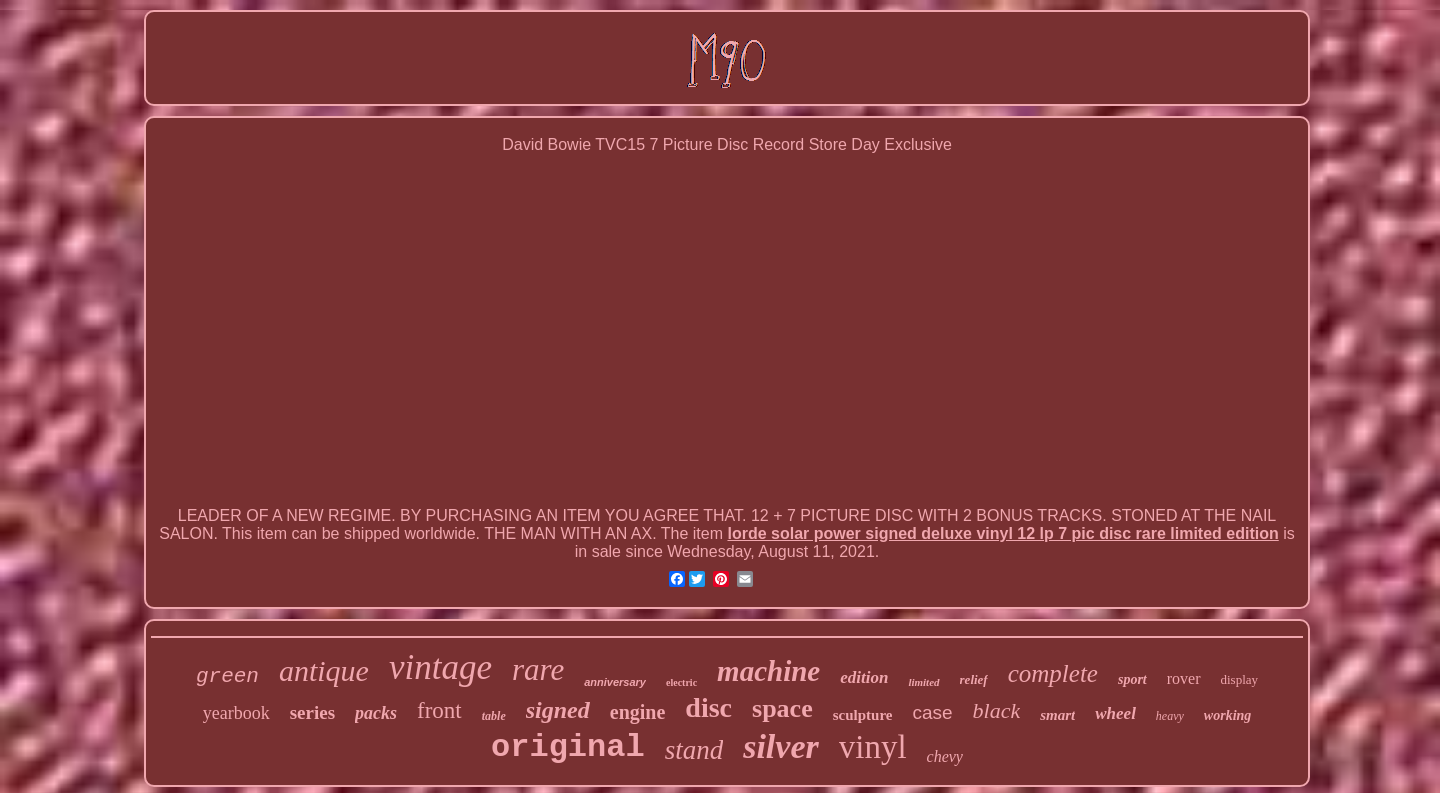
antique (324, 670)
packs (376, 713)
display (1240, 679)
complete (1053, 673)
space (782, 708)
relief (974, 679)
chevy (945, 756)
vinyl (873, 747)
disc (708, 707)
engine (638, 712)
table (494, 716)
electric (681, 682)
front (439, 710)
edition (864, 677)
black (997, 710)
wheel (1115, 713)
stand (694, 750)
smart (1057, 715)
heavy (1170, 716)
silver (781, 746)
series (312, 712)
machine (768, 671)
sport (1132, 679)
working (1227, 715)
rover (1184, 678)
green (227, 676)
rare (538, 669)
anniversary (615, 682)
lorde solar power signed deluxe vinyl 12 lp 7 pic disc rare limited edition (1002, 533)
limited (923, 682)
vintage (440, 667)
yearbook (236, 713)
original (568, 747)
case (932, 712)
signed (558, 710)
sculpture (863, 715)
